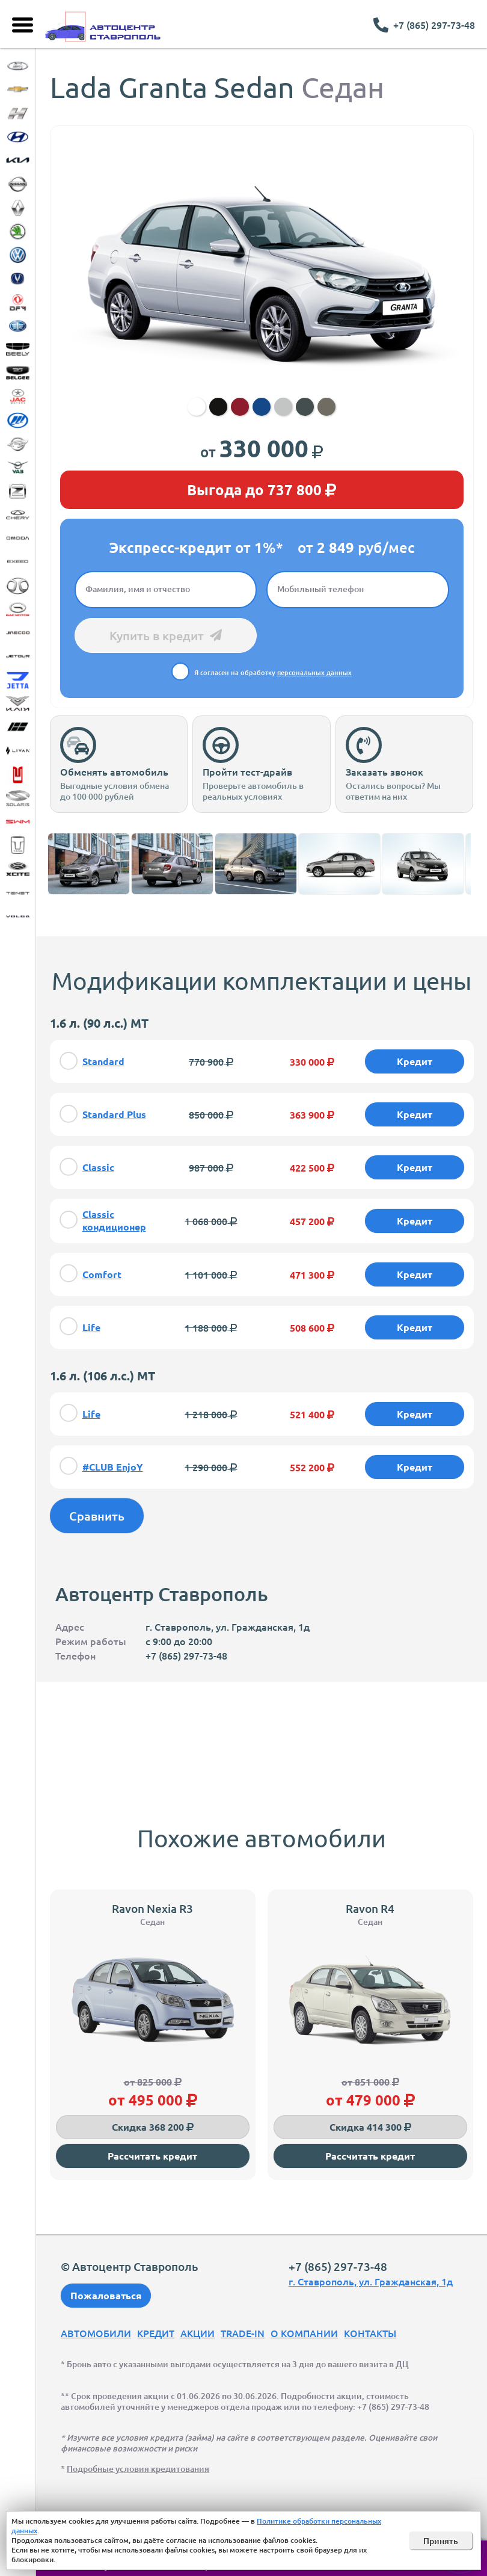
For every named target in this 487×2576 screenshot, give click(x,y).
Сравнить (96, 1516)
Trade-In (243, 2333)
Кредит (155, 2333)
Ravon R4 (370, 1908)
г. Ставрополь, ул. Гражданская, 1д (371, 2281)
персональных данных (314, 672)
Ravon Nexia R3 (152, 1908)
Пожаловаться (105, 2295)
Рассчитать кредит (152, 2155)
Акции (197, 2333)
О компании (304, 2333)
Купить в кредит (165, 635)
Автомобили (96, 2333)
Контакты (370, 2333)
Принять (440, 2541)
